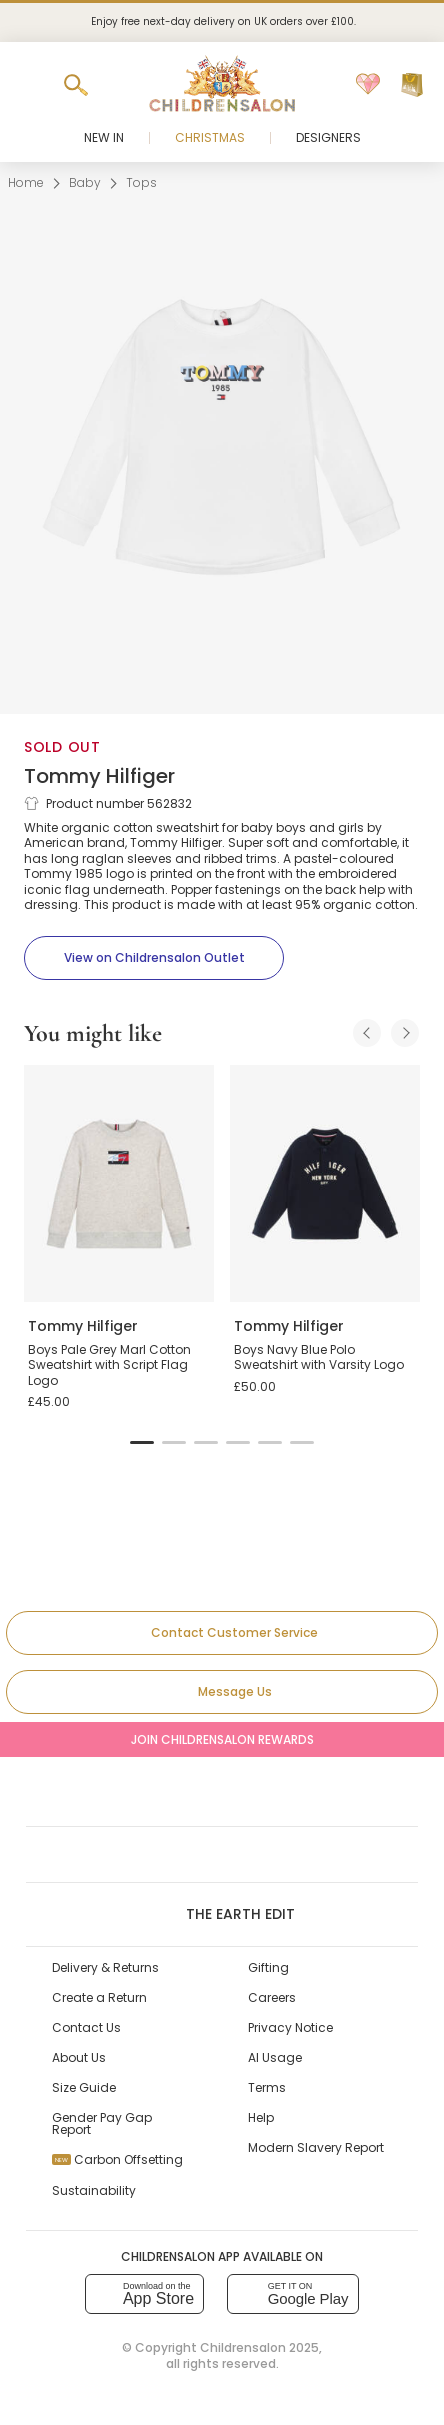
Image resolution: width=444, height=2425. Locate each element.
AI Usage (275, 2057)
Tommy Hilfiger (99, 776)
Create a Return (99, 1997)
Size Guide (84, 2087)
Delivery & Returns (105, 1967)
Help (261, 2117)
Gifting (268, 1967)
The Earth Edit (221, 1914)
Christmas (210, 137)
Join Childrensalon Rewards (222, 1739)
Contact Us (86, 2027)
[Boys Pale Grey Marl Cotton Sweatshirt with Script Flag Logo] (119, 1184)
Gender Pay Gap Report (102, 2123)
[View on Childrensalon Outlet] (154, 958)
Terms (267, 2087)
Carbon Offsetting (117, 2159)
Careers (272, 1997)
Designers (328, 137)
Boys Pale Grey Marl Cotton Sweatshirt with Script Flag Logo (109, 1365)
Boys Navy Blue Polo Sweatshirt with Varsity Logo (319, 1357)
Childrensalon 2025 (259, 2347)
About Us (79, 2057)
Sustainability (94, 2190)
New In (104, 137)
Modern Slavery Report (316, 2147)
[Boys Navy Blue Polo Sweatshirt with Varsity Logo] (325, 1184)
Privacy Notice (290, 2027)
